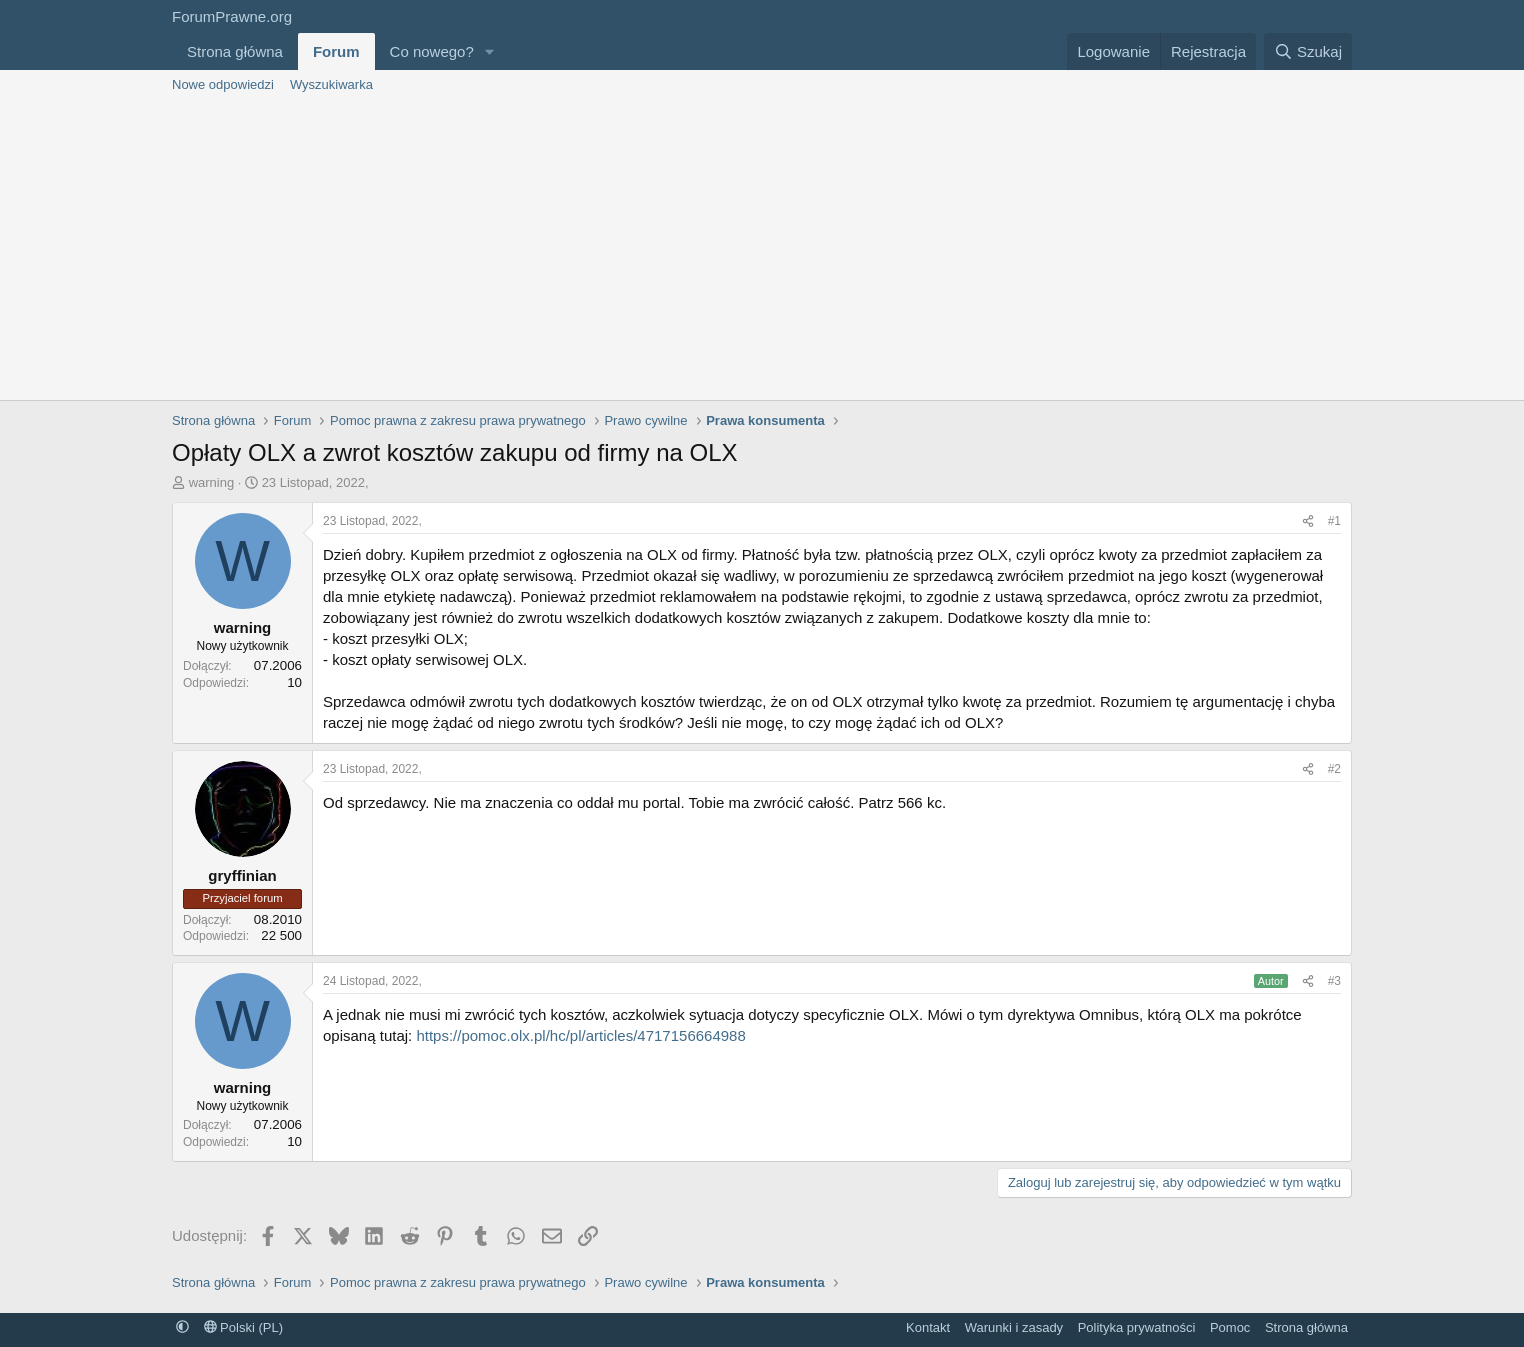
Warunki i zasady (1014, 1327)
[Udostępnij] (1308, 521)
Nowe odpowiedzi (223, 84)
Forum (336, 51)
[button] (490, 51)
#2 (1334, 769)
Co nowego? (432, 51)
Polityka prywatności (1137, 1327)
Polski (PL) (243, 1327)
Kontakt (928, 1327)
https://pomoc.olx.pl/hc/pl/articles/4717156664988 (580, 1035)
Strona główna (235, 51)
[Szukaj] (1308, 51)
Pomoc (1230, 1327)
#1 (1334, 521)
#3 (1334, 981)
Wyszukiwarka (331, 84)
